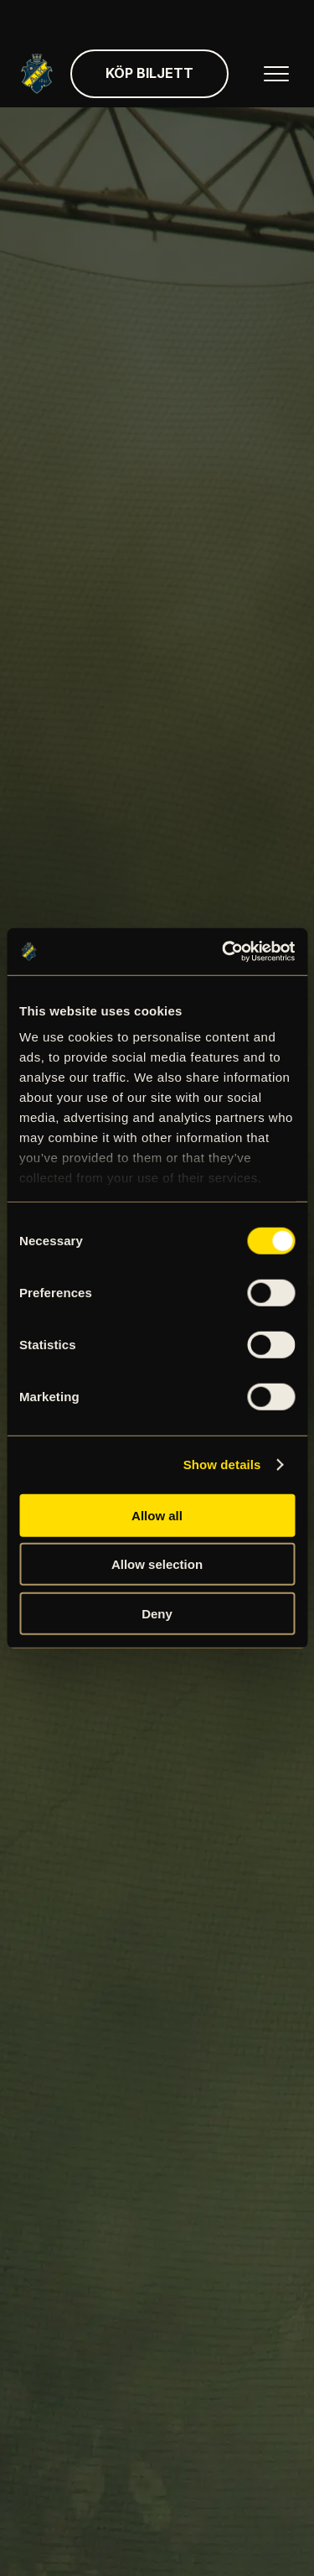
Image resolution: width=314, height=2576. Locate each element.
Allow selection (157, 1564)
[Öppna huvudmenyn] (276, 73)
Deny (157, 1613)
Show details (222, 1464)
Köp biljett (149, 73)
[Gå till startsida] (37, 74)
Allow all (157, 1515)
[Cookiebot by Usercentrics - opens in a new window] (223, 952)
